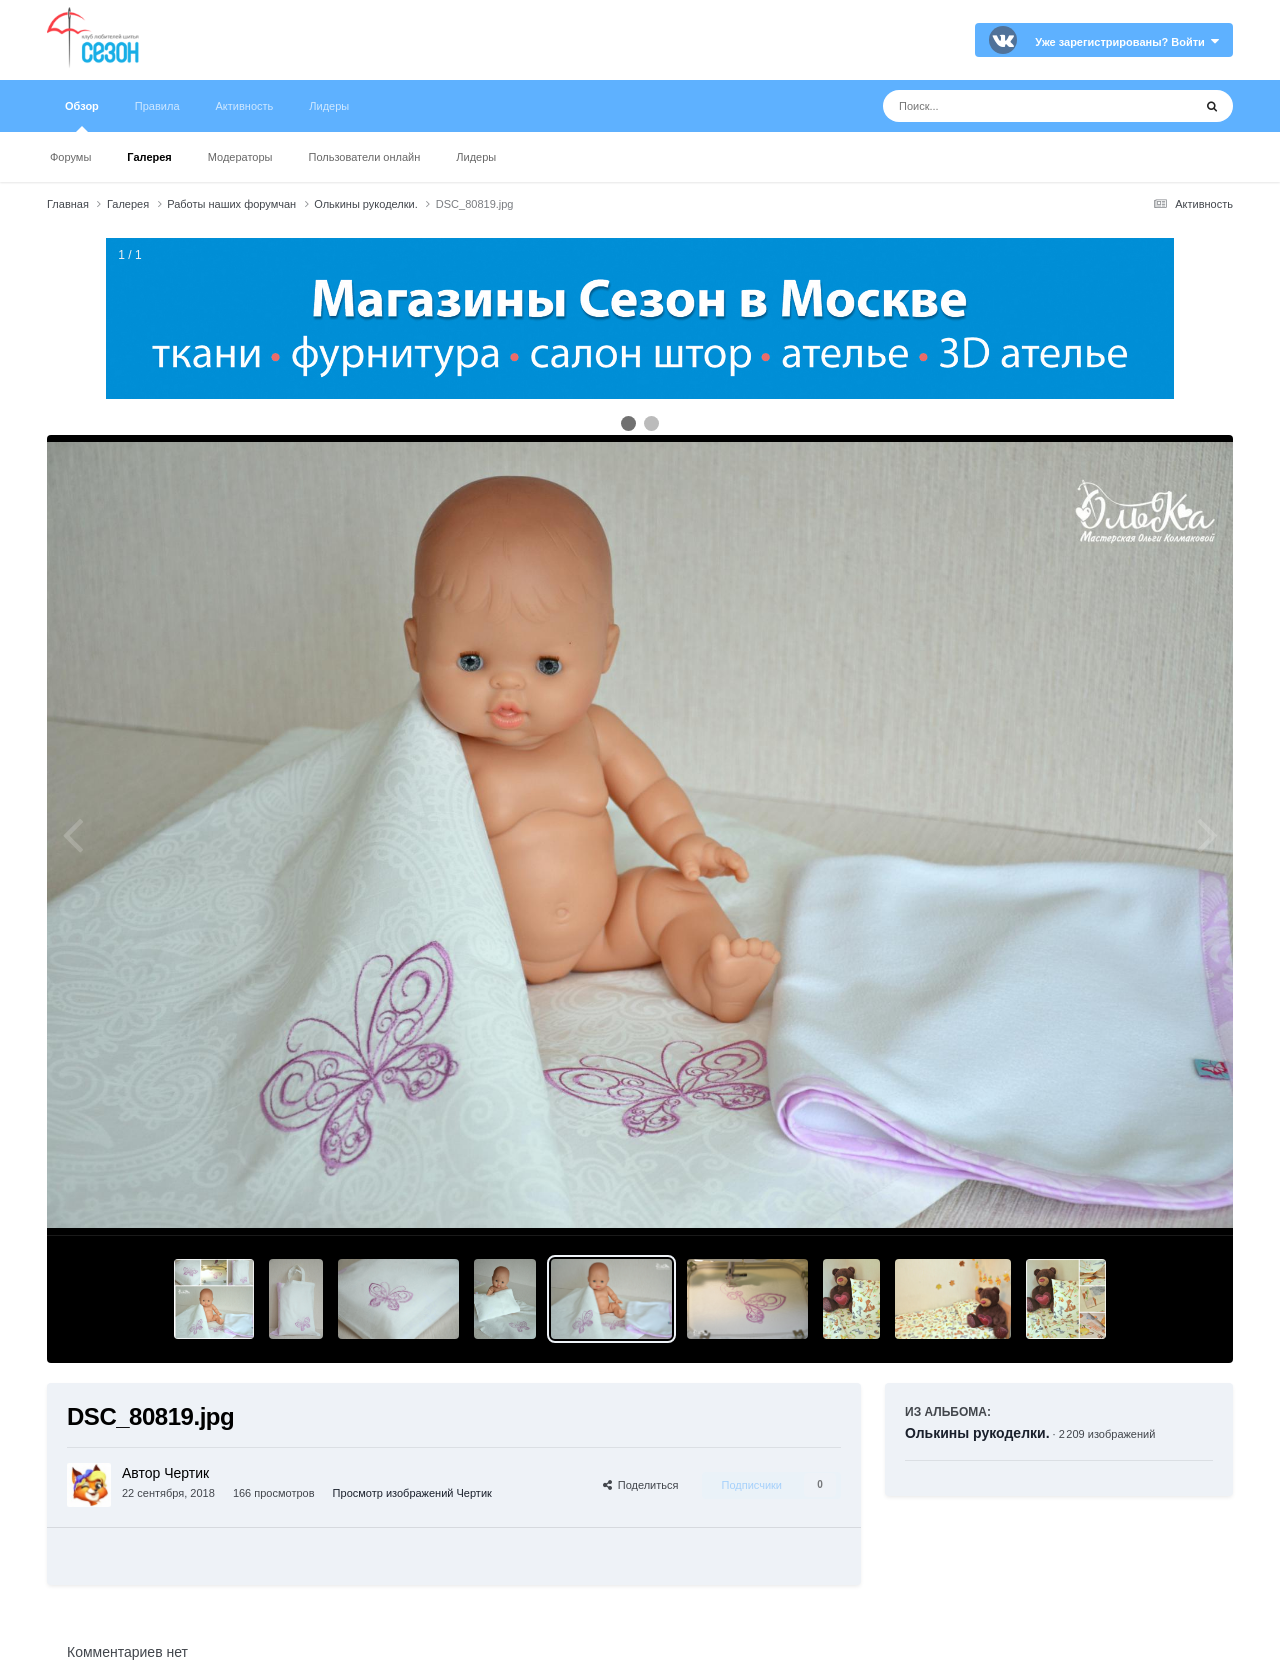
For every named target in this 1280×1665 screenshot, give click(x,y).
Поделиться (641, 1485)
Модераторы (240, 157)
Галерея (149, 157)
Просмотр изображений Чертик (412, 1493)
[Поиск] (1000, 106)
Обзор (82, 116)
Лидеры (476, 157)
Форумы (70, 157)
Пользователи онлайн (365, 157)
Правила (157, 106)
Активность (245, 106)
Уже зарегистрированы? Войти (1127, 42)
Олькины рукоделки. (977, 1433)
